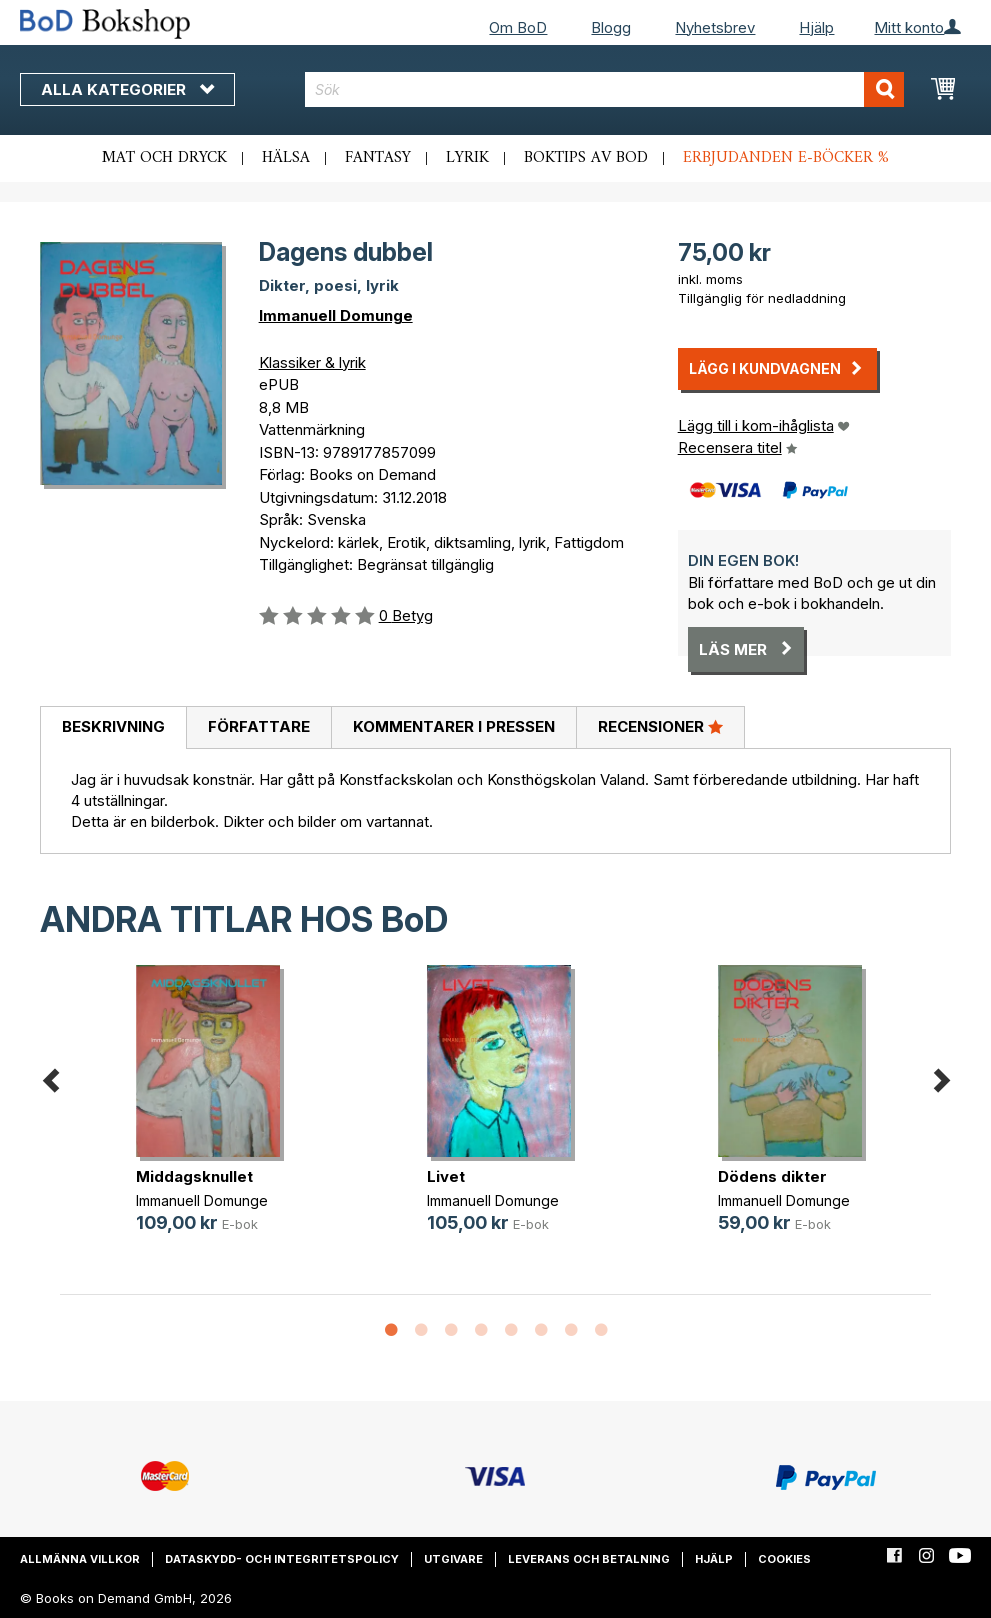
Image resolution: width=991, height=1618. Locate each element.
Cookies (784, 1559)
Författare (259, 726)
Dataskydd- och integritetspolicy (282, 1559)
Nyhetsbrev (715, 27)
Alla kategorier (127, 89)
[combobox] (604, 89)
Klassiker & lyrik (312, 362)
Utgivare (453, 1559)
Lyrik (467, 158)
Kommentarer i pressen (454, 726)
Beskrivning (113, 726)
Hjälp (816, 27)
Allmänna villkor (80, 1559)
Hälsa (286, 158)
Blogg (611, 27)
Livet (446, 1176)
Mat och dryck (164, 158)
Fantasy (378, 158)
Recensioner (660, 726)
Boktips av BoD (586, 158)
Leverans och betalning (589, 1559)
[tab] (113, 728)
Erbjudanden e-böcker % (786, 158)
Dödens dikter (772, 1176)
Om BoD (518, 27)
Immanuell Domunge (336, 315)
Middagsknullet (194, 1176)
